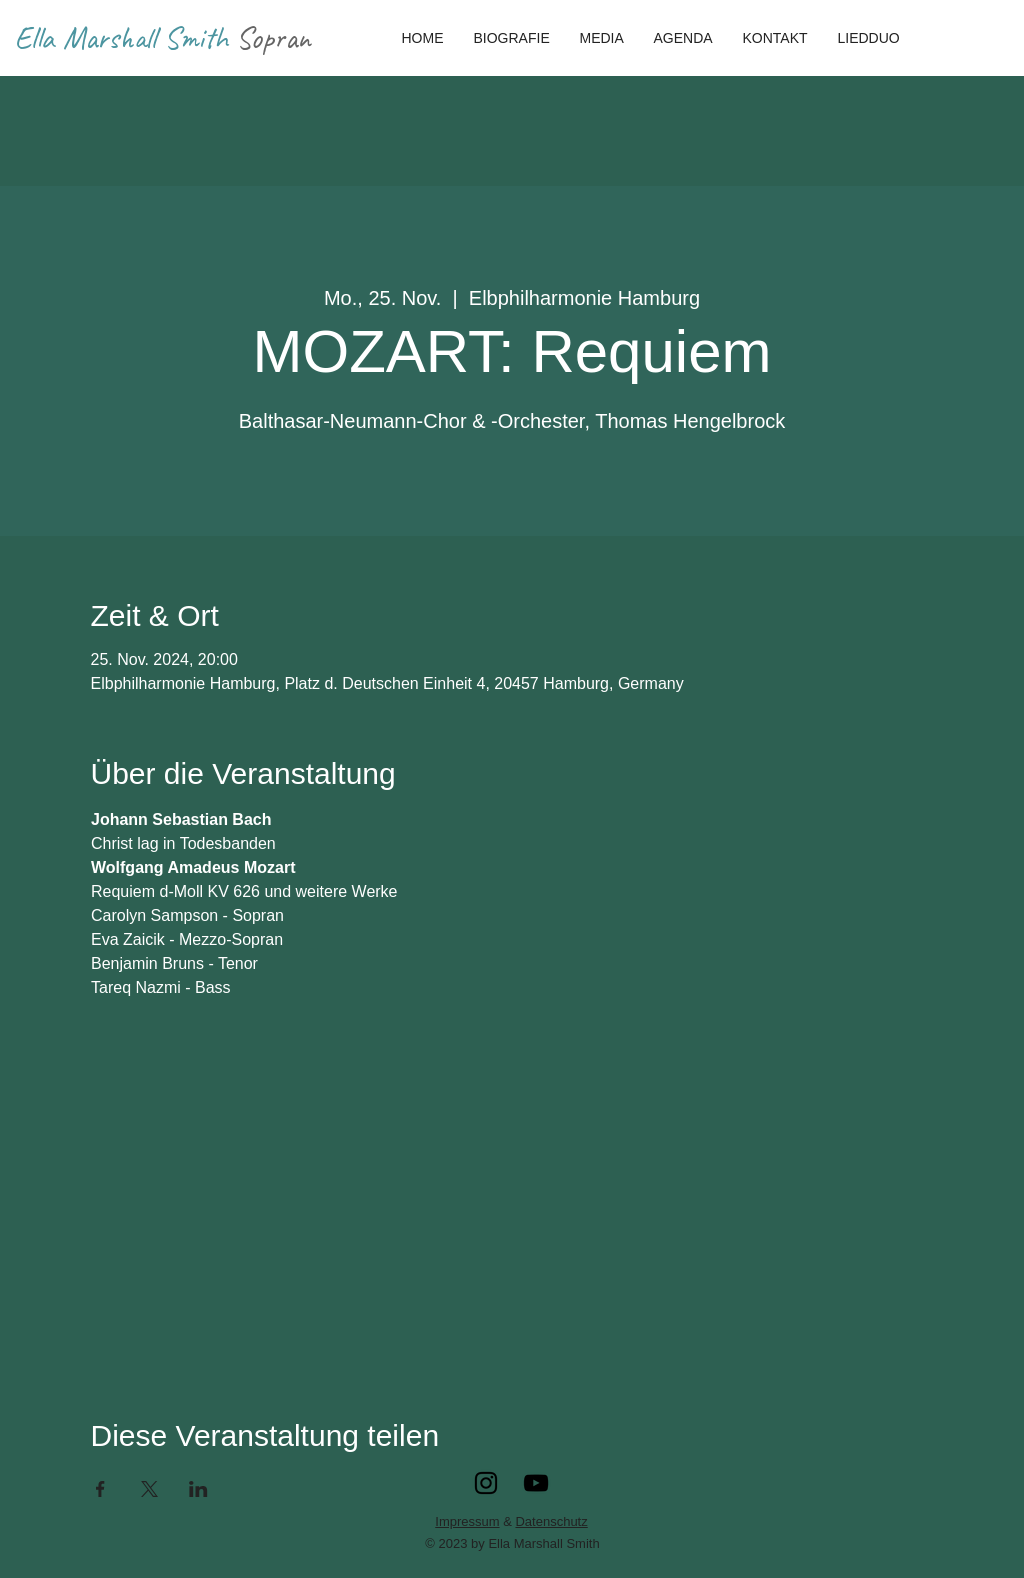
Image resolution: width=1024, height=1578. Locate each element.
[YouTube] (536, 1483)
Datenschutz (551, 1521)
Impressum (467, 1521)
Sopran (273, 37)
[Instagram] (486, 1483)
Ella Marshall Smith (125, 37)
